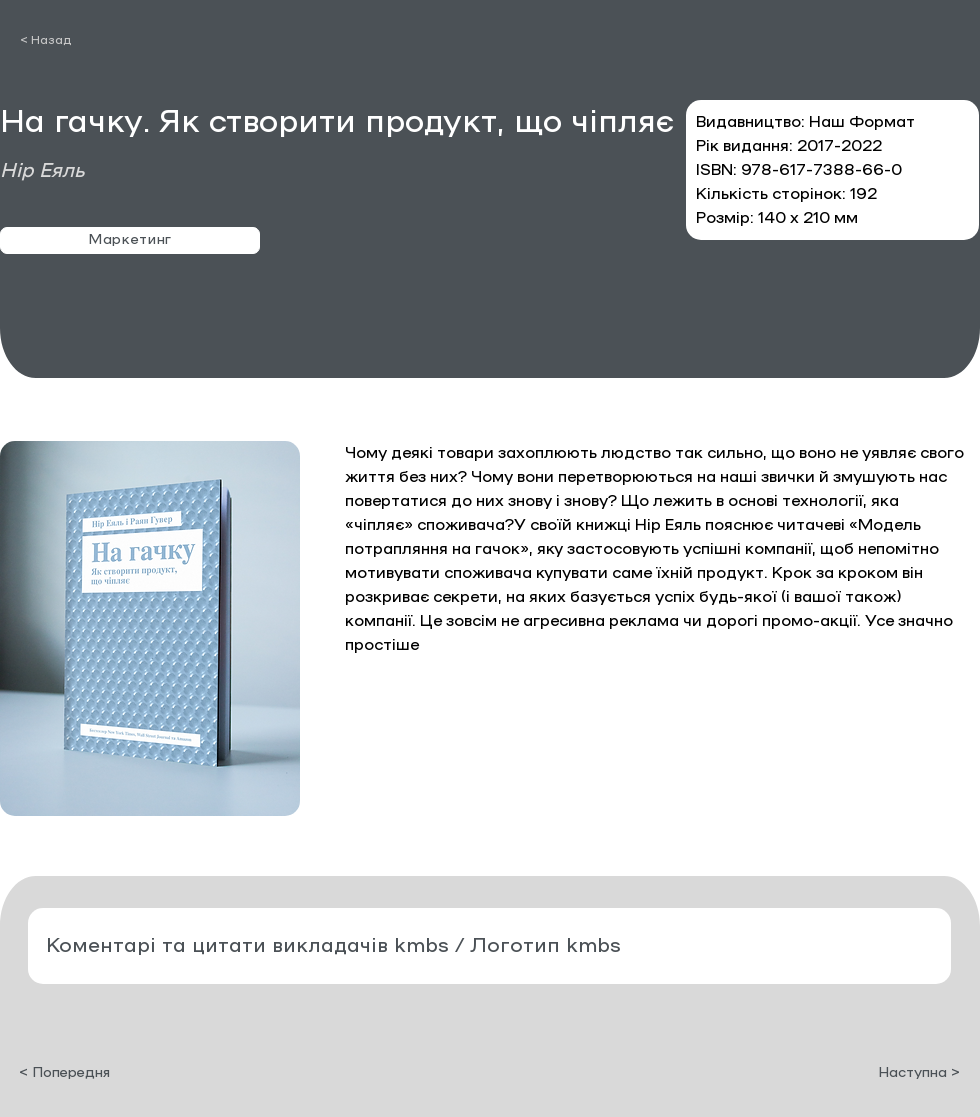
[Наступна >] (910, 1073)
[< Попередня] (85, 1073)
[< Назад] (138, 40)
